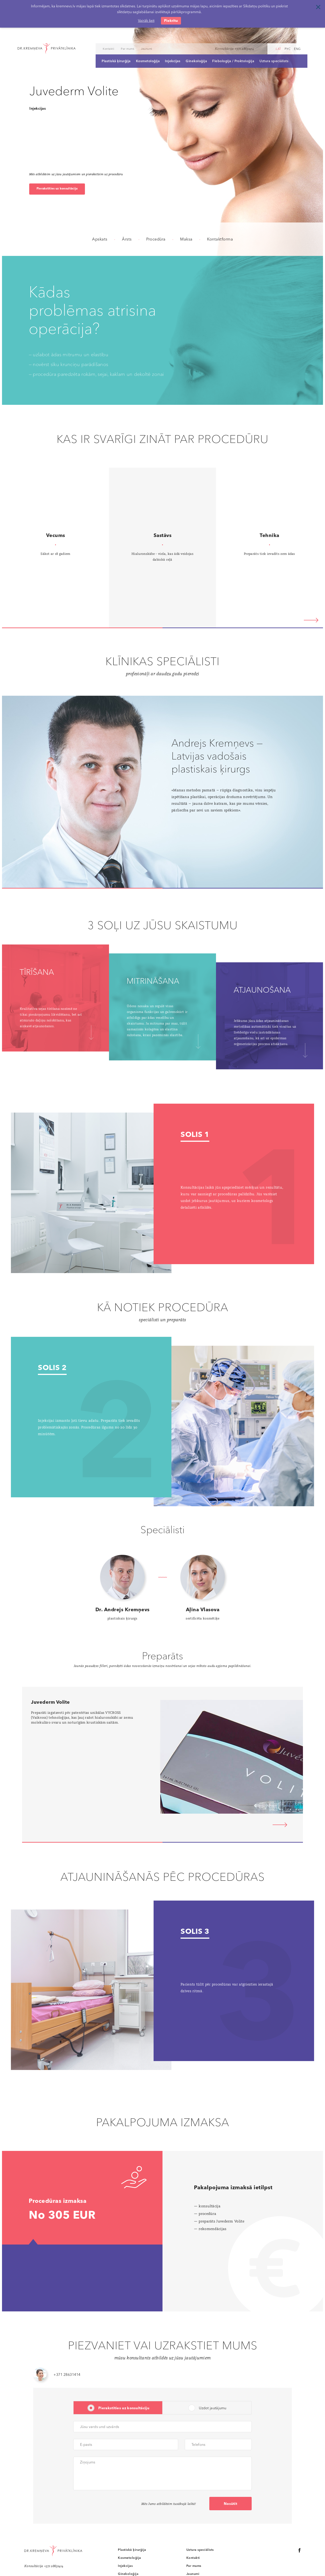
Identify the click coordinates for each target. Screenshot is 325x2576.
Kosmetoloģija (148, 61)
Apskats (99, 239)
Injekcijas (172, 61)
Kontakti (108, 48)
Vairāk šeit (146, 20)
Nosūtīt (230, 2503)
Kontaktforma (220, 239)
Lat (278, 49)
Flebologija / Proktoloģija (233, 61)
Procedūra (156, 239)
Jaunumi (146, 48)
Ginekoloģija (196, 61)
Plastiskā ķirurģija (116, 61)
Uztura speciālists (273, 61)
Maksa (186, 239)
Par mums (127, 48)
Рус (288, 49)
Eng (297, 49)
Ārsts (127, 239)
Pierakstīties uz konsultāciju (57, 188)
